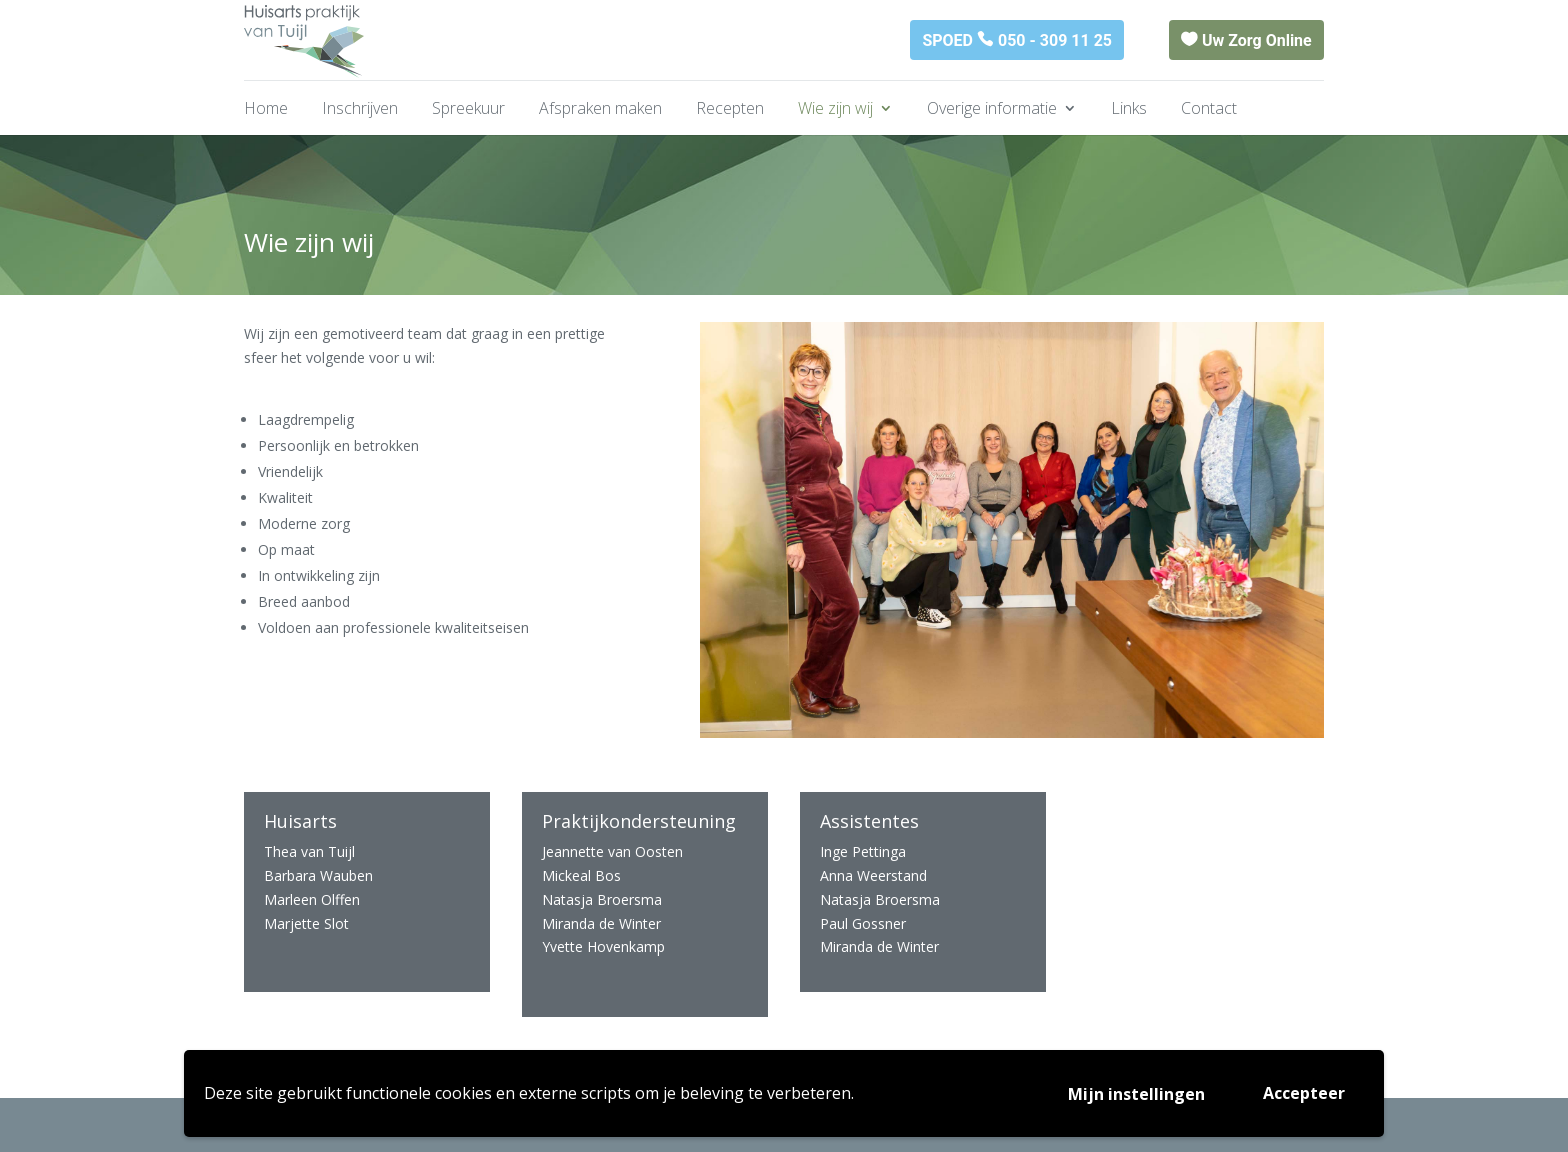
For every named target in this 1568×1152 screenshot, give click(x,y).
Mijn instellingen (1136, 1094)
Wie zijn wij (835, 110)
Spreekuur (468, 110)
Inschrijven (360, 110)
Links (1129, 110)
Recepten (730, 110)
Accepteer (1304, 1093)
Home (266, 110)
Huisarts (300, 821)
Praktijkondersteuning (639, 821)
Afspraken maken (600, 110)
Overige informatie (992, 110)
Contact (1209, 110)
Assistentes (869, 821)
